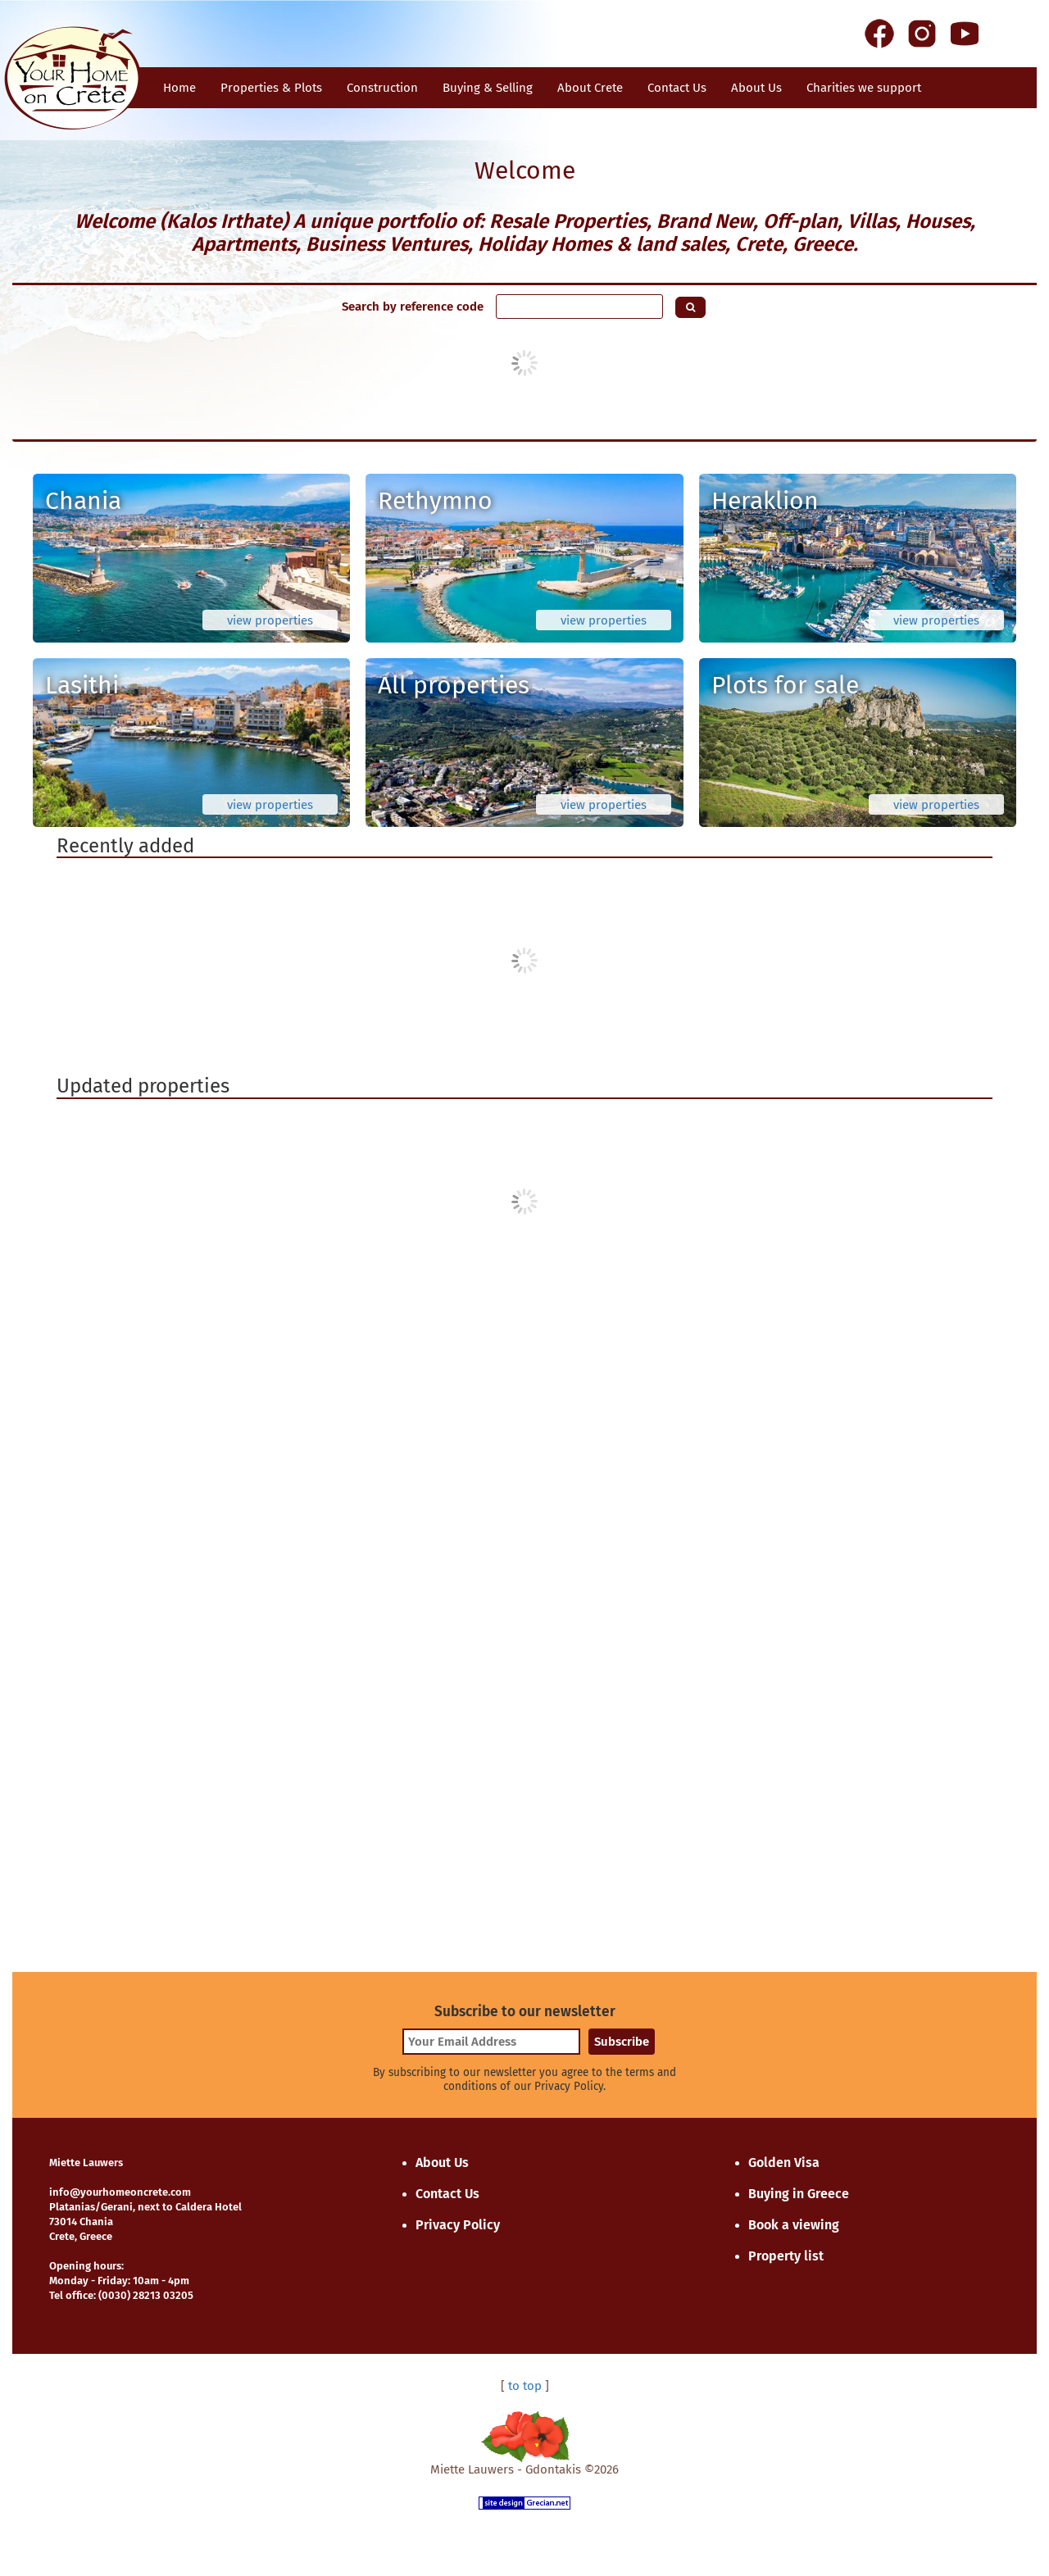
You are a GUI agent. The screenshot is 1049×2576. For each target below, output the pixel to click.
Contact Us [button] (676, 87)
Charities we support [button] (863, 87)
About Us (756, 87)
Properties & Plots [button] (271, 87)
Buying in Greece (798, 2193)
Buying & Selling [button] (488, 87)
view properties (270, 620)
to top (525, 2385)
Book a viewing (793, 2225)
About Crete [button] (590, 87)
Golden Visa (784, 2162)
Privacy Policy (458, 2225)
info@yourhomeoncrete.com (120, 2192)
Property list (786, 2256)
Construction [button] (382, 87)
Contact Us (447, 2193)
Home (179, 87)
